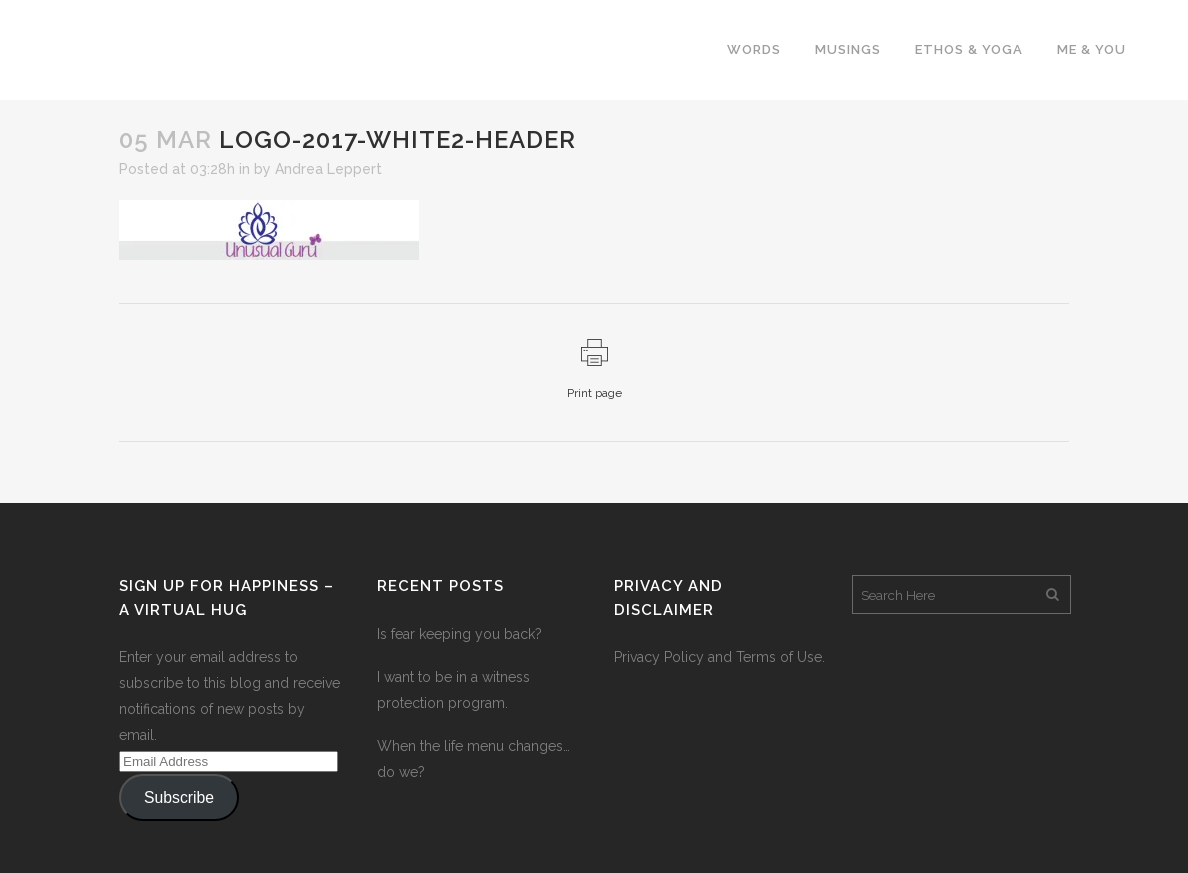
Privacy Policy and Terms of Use (718, 657)
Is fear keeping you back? (459, 634)
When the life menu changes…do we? (473, 759)
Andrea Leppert (328, 169)
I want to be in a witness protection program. (453, 690)
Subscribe (179, 797)
